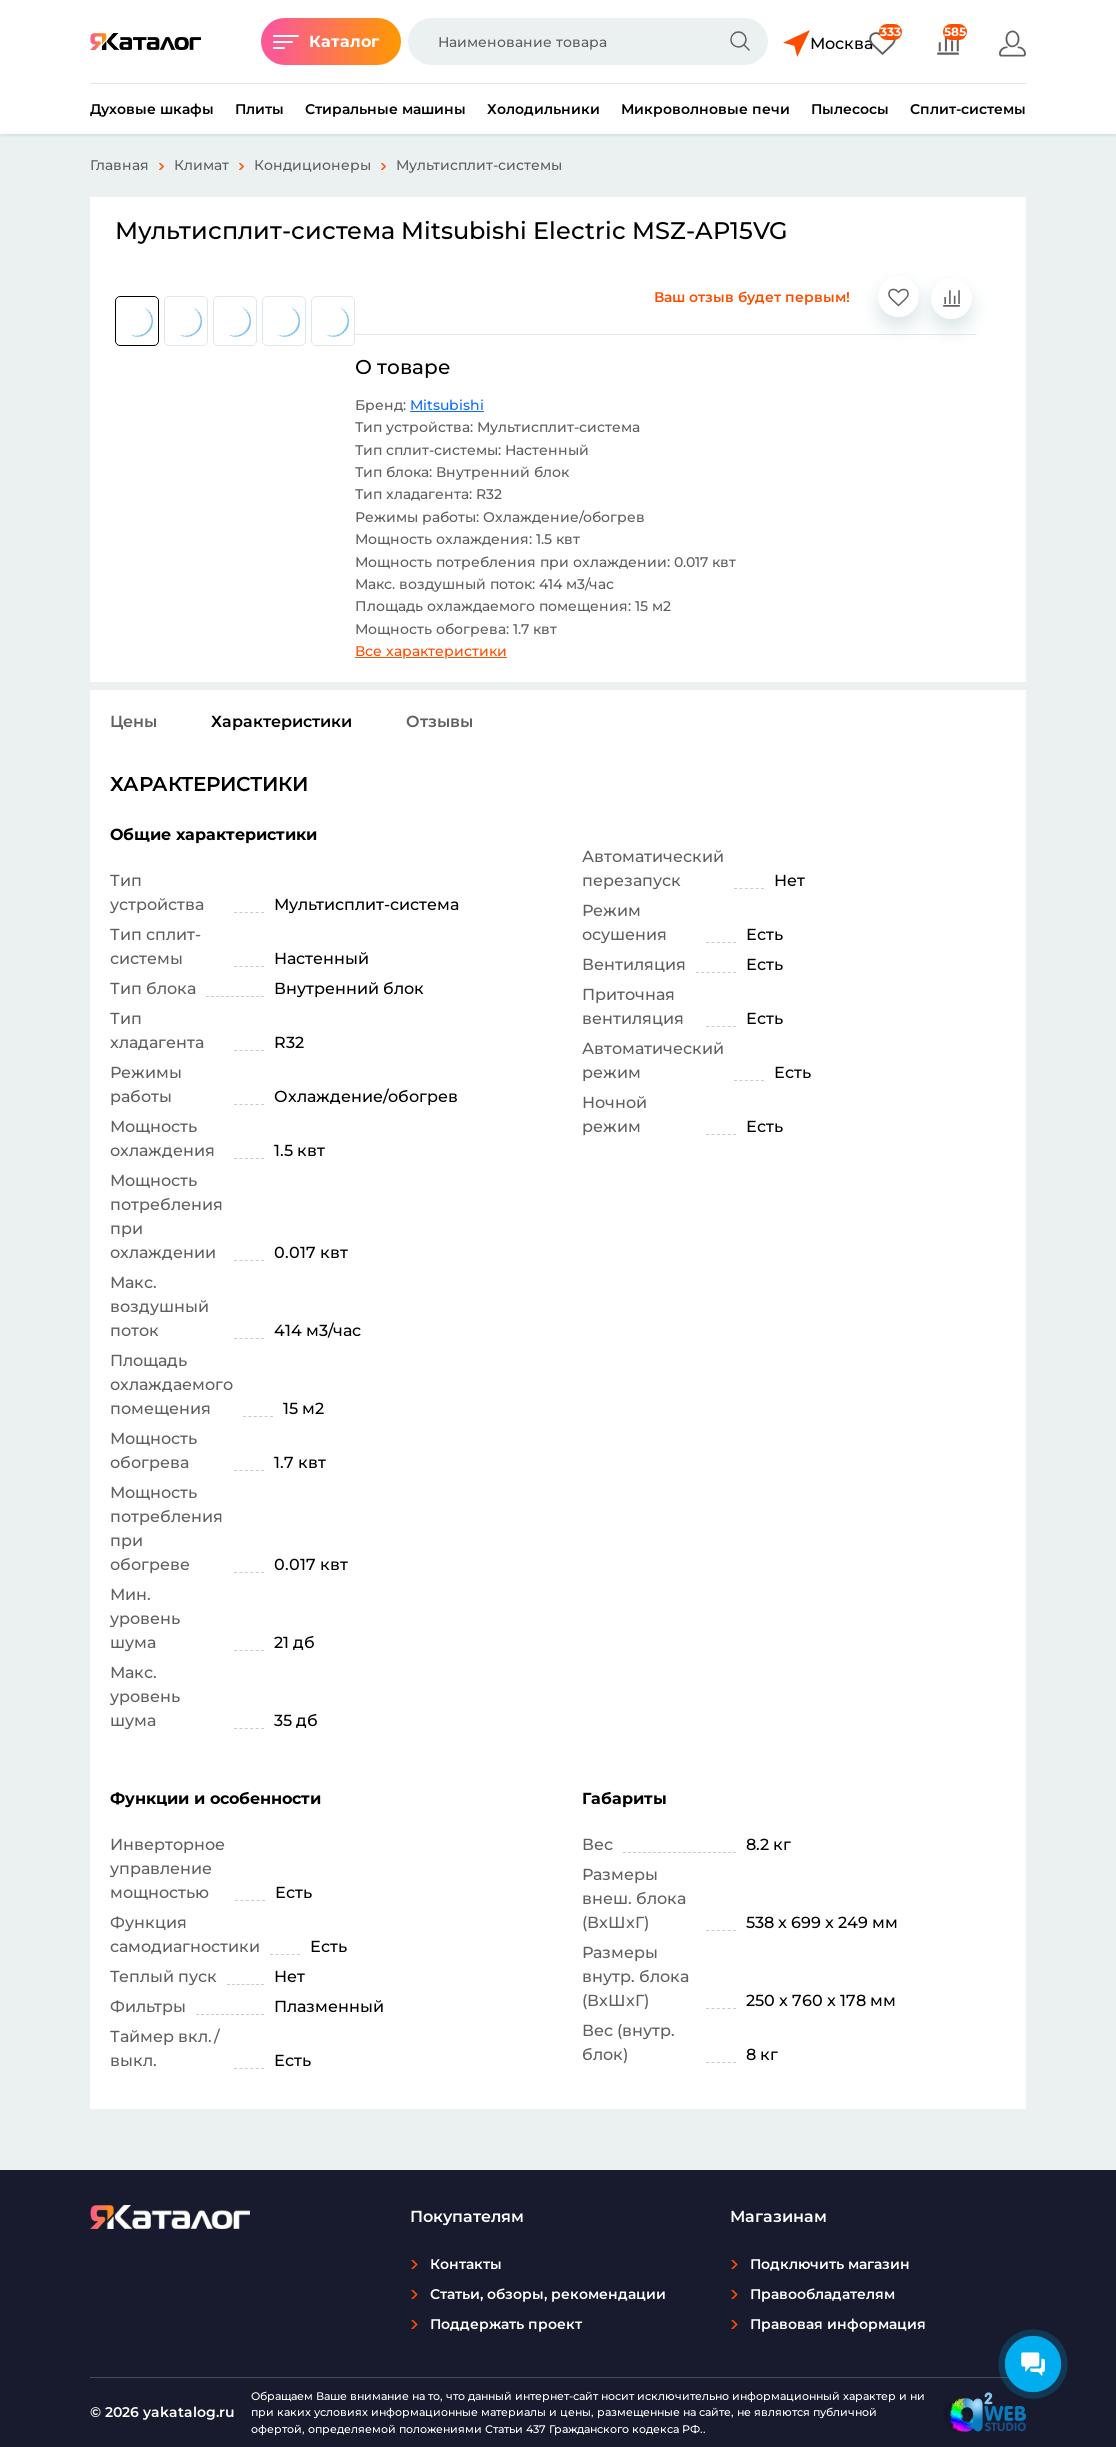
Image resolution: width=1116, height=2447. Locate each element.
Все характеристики (431, 651)
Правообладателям (822, 2294)
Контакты (466, 2264)
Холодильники (543, 109)
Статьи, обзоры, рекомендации (548, 2294)
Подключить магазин (830, 2264)
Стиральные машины (385, 109)
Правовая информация (838, 2324)
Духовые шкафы (152, 109)
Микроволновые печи (705, 109)
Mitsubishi (447, 405)
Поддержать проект (506, 2324)
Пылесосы (850, 109)
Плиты (259, 109)
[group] (137, 321)
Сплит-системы (968, 109)
